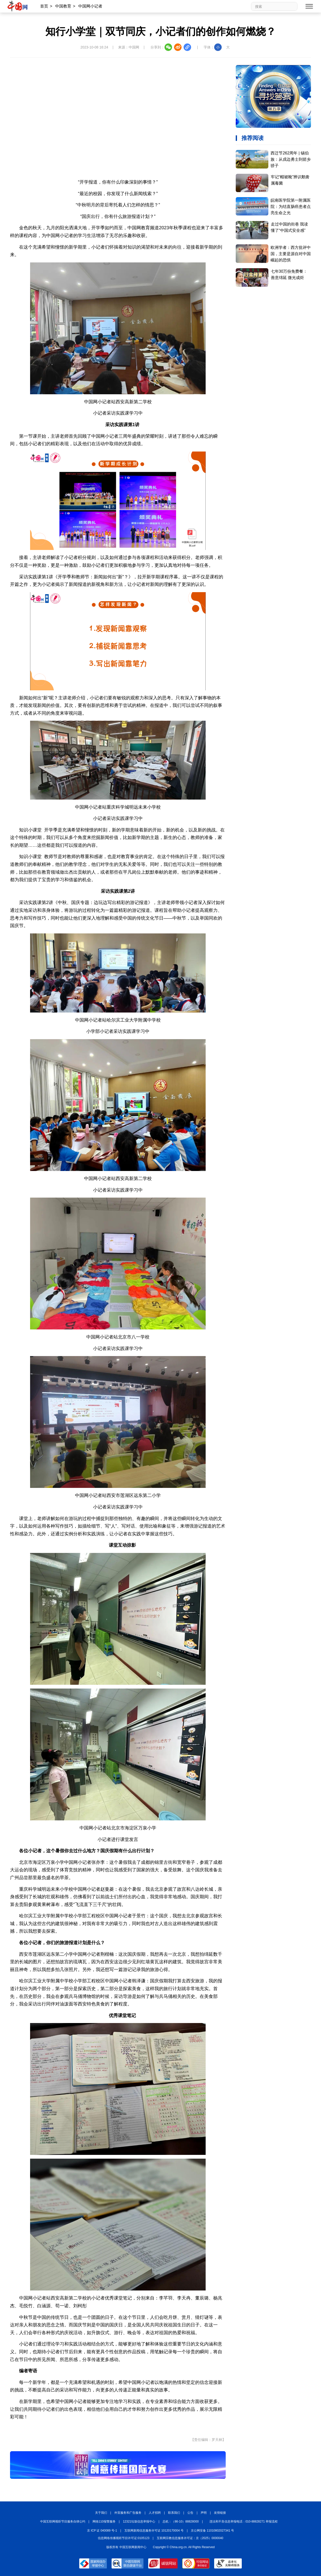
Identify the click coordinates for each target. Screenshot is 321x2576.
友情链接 (220, 2512)
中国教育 (63, 6)
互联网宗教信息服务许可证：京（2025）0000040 (190, 2538)
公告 (190, 2512)
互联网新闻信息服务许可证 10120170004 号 (154, 2530)
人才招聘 (155, 2512)
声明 (204, 2512)
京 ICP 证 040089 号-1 (102, 2530)
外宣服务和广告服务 (127, 2512)
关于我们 (101, 2512)
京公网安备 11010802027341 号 (212, 2530)
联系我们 (174, 2512)
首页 (44, 6)
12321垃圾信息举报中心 (139, 2521)
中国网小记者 (90, 6)
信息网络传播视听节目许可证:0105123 (123, 2538)
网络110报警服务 (104, 2521)
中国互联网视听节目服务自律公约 (62, 2521)
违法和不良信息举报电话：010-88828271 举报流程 (243, 2521)
